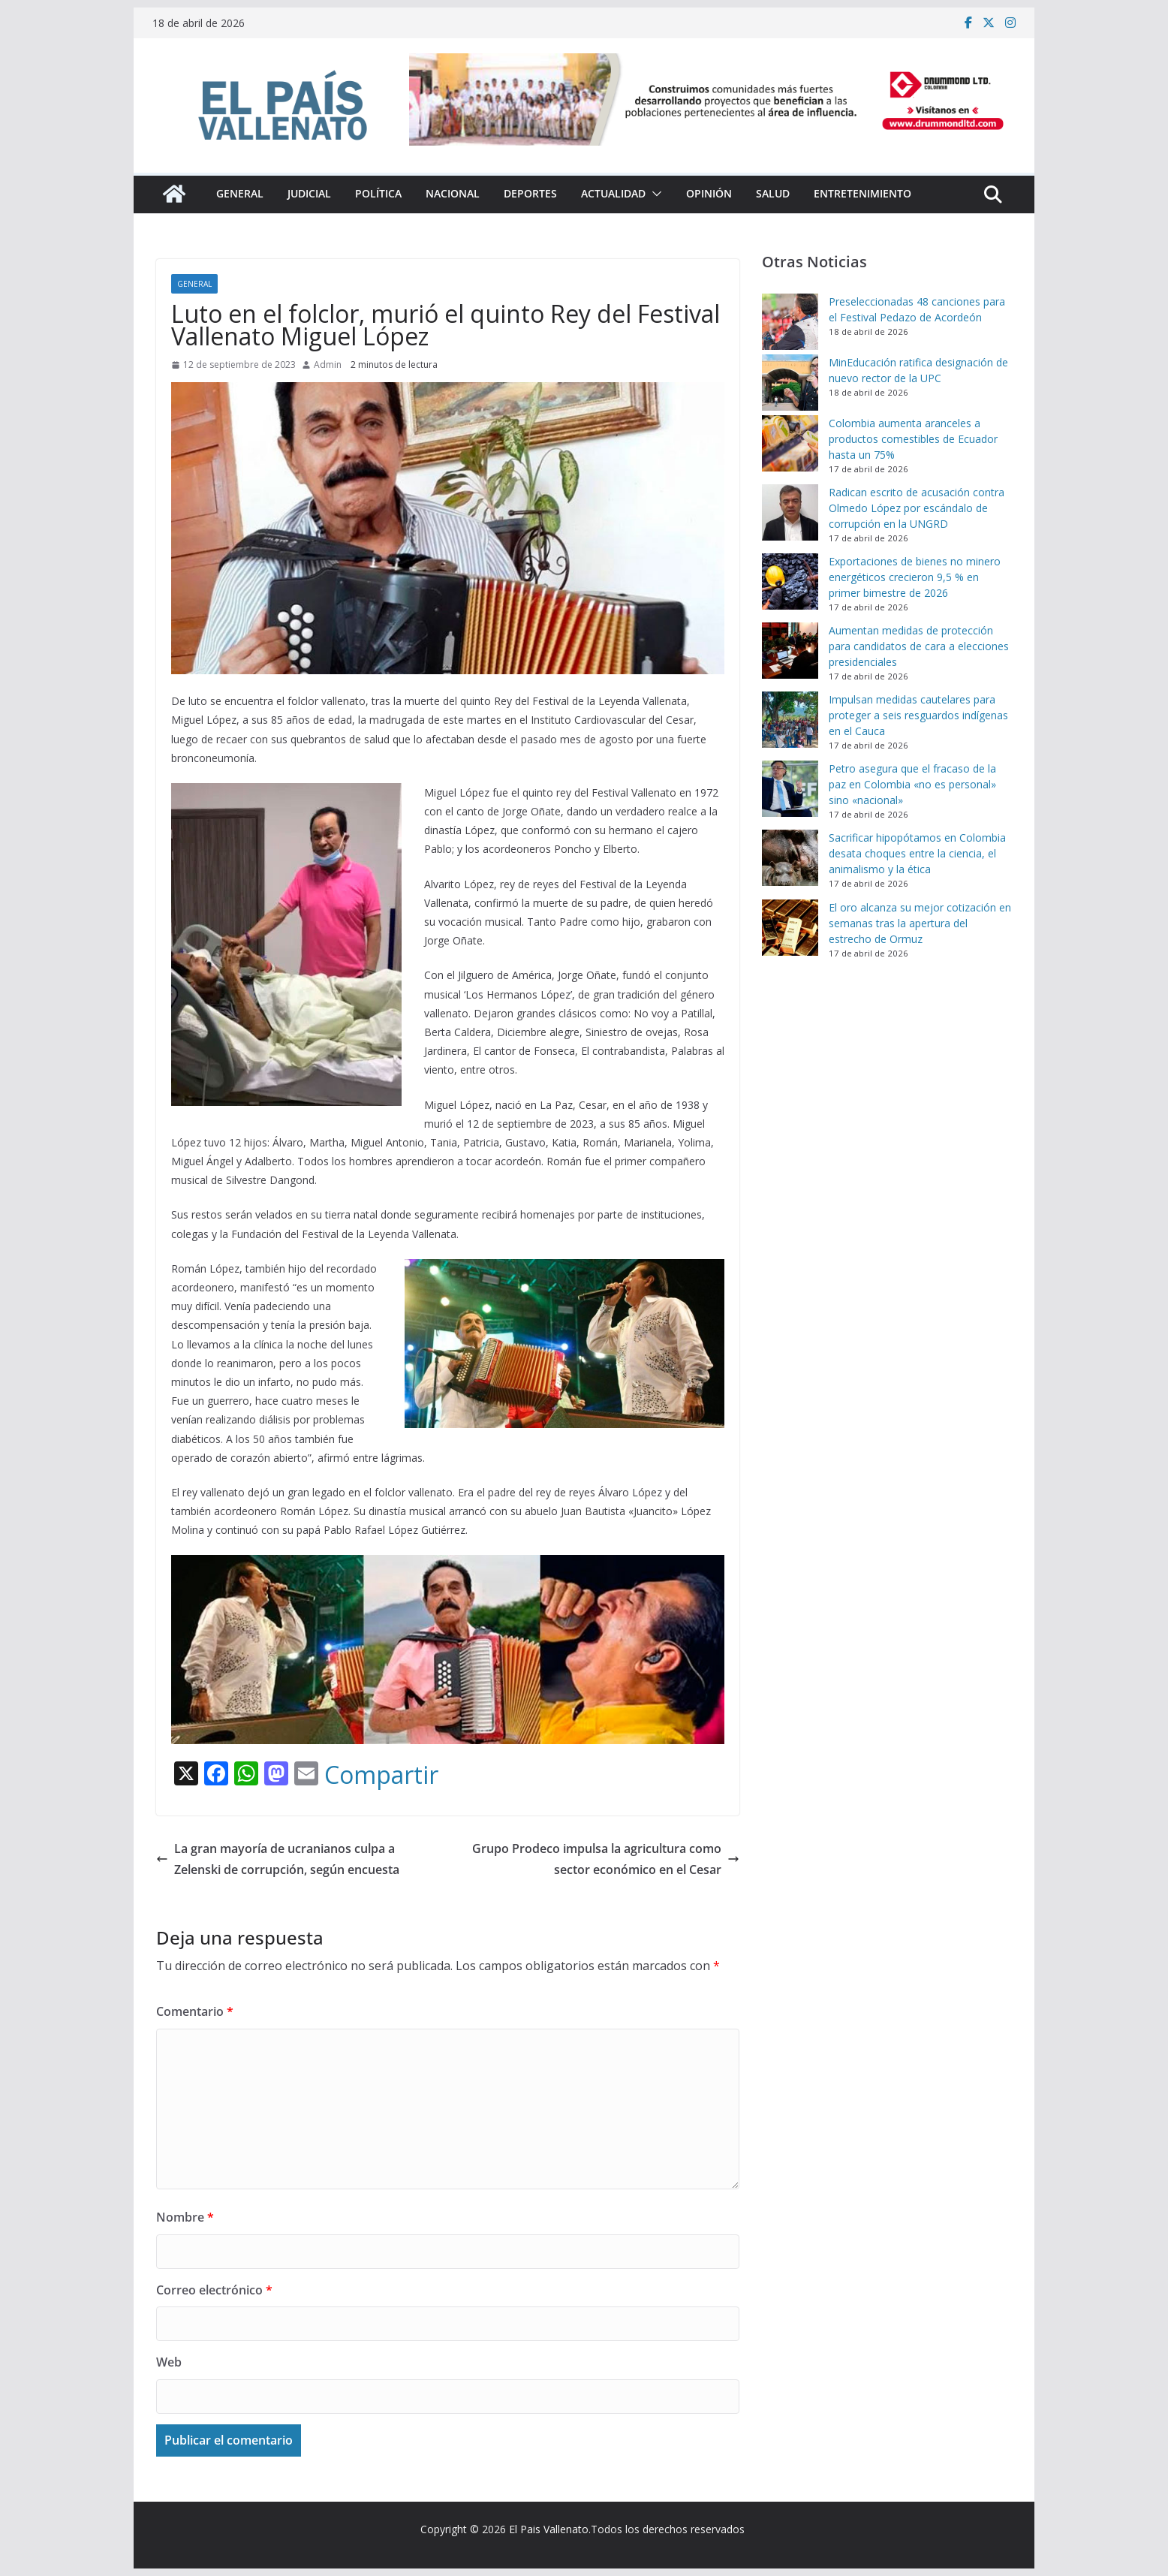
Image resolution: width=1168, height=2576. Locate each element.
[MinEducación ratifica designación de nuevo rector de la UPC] (790, 382)
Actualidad (613, 193)
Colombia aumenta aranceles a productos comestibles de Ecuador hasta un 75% (913, 439)
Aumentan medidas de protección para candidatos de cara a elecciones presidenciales (919, 646)
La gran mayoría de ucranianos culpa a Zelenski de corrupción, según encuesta (277, 1859)
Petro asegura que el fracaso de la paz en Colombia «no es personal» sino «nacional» (912, 784)
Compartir (381, 1775)
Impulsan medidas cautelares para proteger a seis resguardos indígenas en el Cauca (918, 715)
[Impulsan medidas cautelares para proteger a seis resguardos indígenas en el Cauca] (790, 719)
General (239, 193)
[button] (654, 193)
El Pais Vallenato (549, 2529)
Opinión (709, 193)
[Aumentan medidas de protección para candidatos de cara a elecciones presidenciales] (790, 650)
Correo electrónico (214, 2290)
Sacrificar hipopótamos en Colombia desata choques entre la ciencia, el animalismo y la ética (917, 853)
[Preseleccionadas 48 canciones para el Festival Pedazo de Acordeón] (790, 322)
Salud (773, 193)
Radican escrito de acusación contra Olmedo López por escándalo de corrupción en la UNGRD (916, 508)
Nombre (185, 2217)
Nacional (453, 193)
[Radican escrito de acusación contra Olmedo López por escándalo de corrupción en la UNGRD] (790, 512)
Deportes (530, 193)
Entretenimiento (862, 193)
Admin (328, 364)
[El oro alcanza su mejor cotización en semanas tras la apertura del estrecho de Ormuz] (790, 927)
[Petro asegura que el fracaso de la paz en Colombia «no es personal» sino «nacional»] (790, 789)
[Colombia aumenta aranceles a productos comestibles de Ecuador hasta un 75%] (790, 443)
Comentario (194, 2011)
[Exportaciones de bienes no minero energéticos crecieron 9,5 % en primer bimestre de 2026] (790, 581)
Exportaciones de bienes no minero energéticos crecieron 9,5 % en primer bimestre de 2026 (915, 577)
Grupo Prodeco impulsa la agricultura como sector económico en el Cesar (605, 1859)
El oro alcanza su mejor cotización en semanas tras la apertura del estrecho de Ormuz (920, 923)
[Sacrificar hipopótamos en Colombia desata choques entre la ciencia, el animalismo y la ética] (790, 858)
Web (169, 2362)
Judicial (309, 193)
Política (378, 193)
